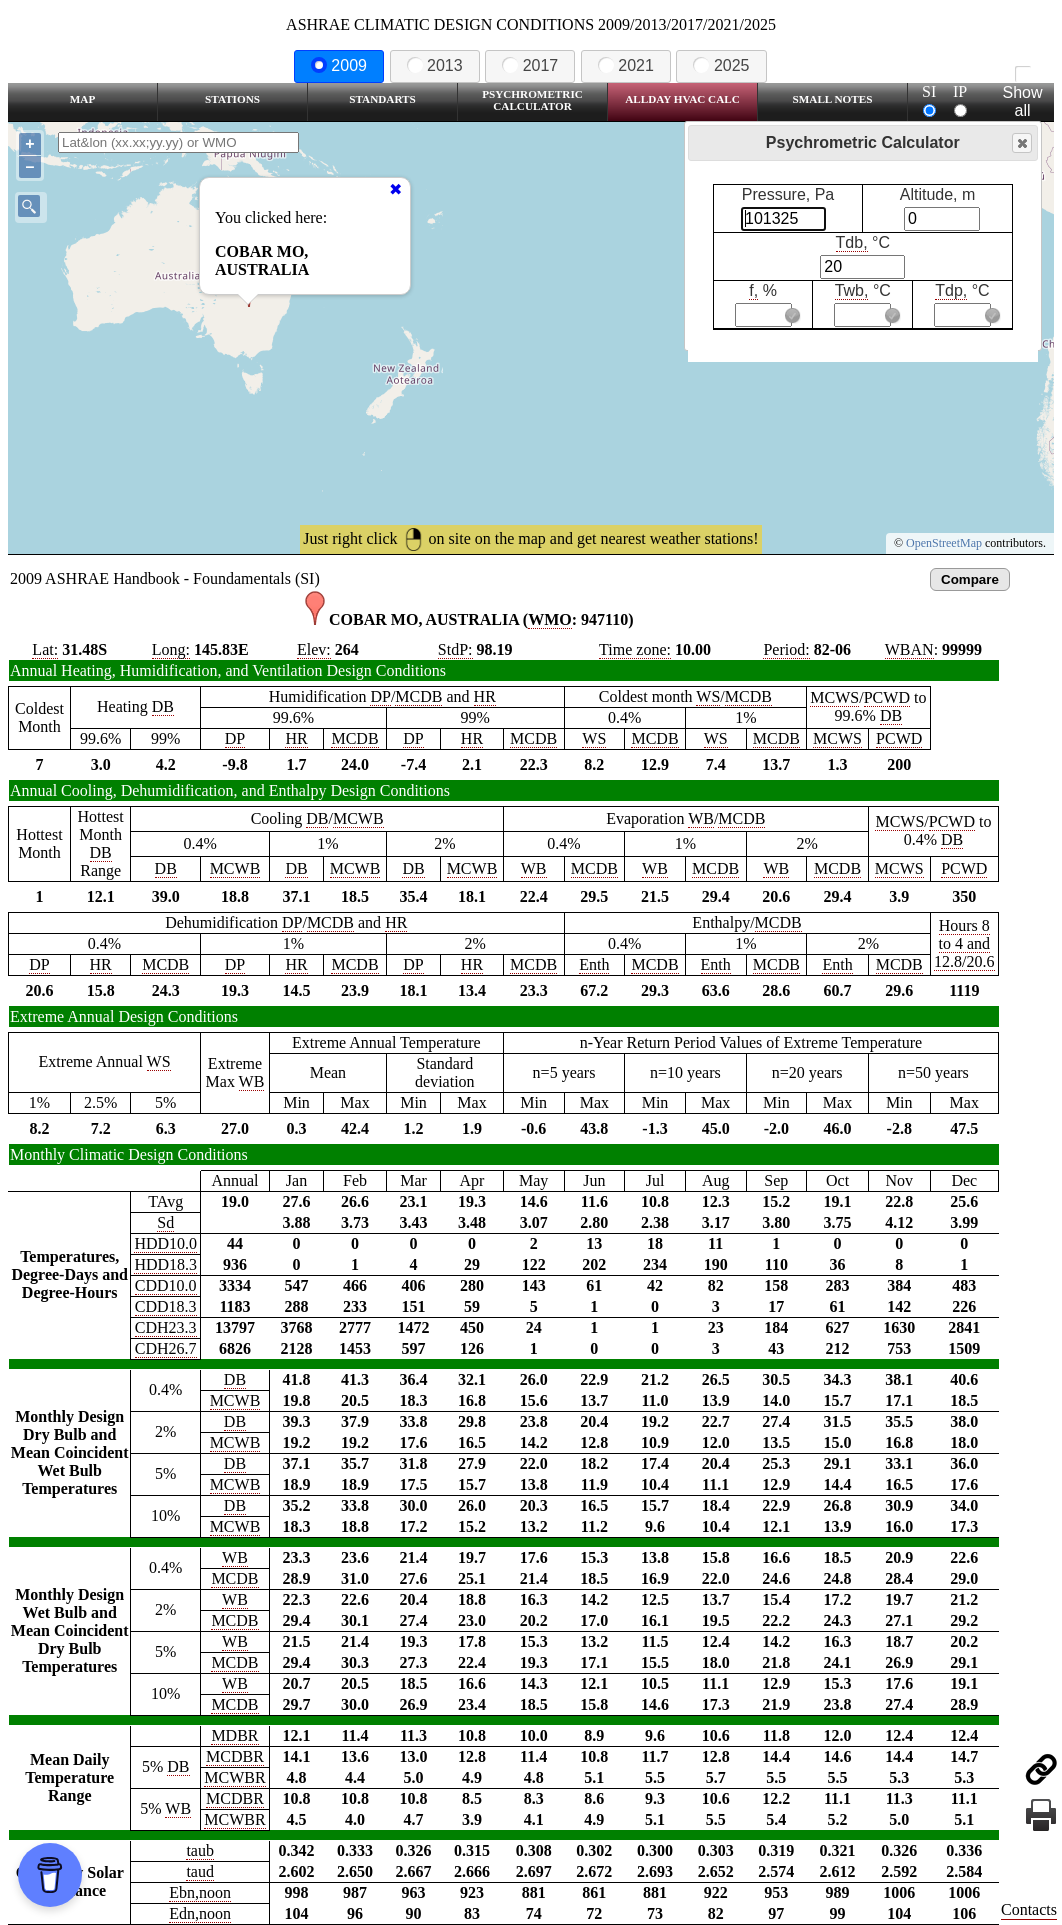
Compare (970, 579)
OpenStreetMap (944, 543)
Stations (232, 99)
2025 (721, 65)
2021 (626, 65)
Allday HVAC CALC (682, 99)
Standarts (382, 99)
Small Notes (833, 99)
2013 (435, 65)
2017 (530, 65)
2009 (339, 65)
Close (1021, 143)
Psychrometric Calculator (532, 100)
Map (82, 99)
